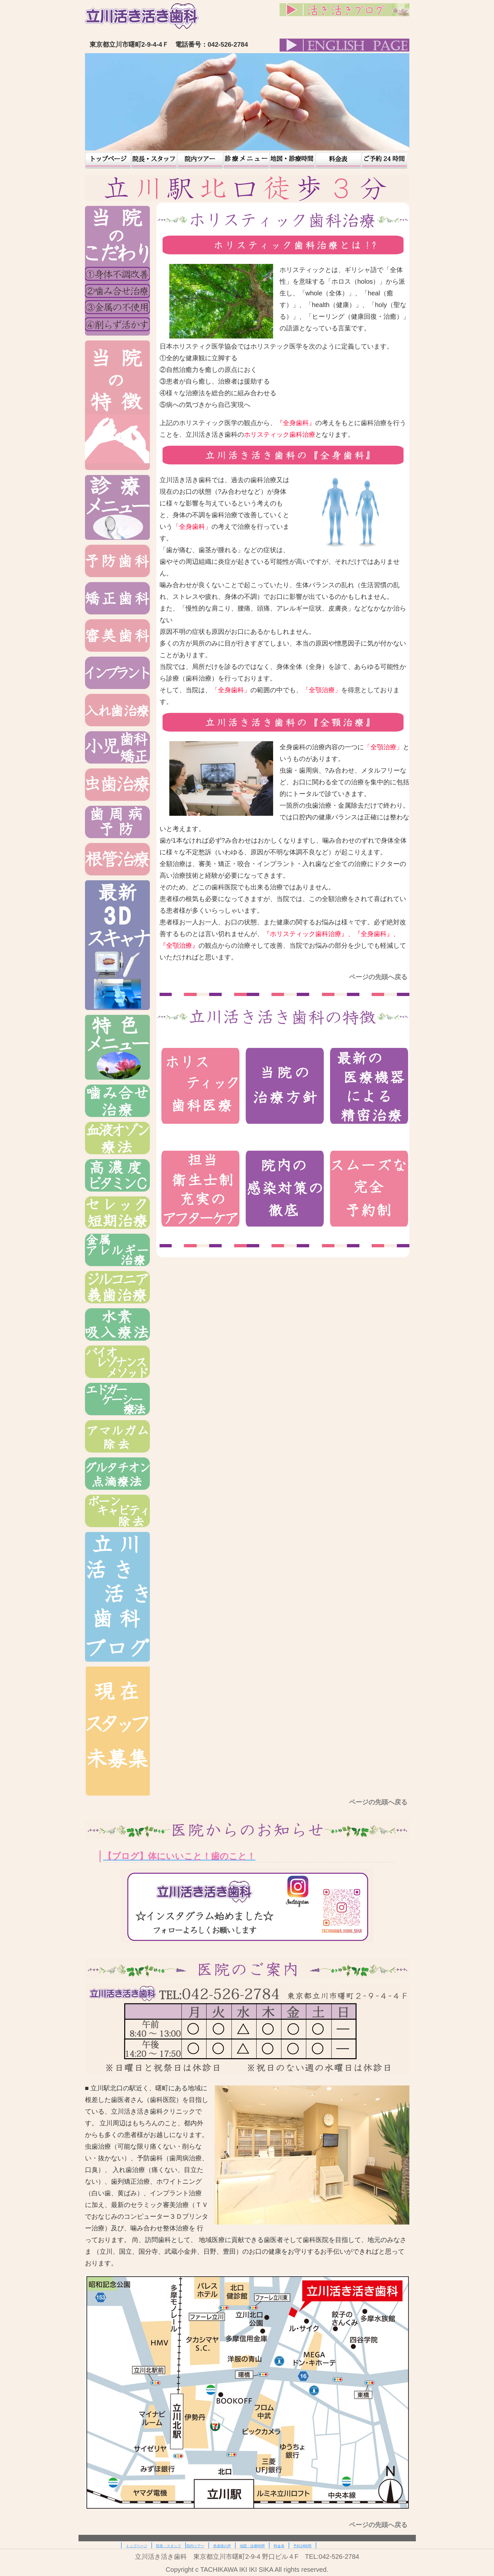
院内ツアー (200, 160)
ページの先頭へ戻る (379, 976)
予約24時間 (384, 160)
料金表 (338, 160)
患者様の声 (246, 160)
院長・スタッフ (154, 160)
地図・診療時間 (292, 160)
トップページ (108, 160)
